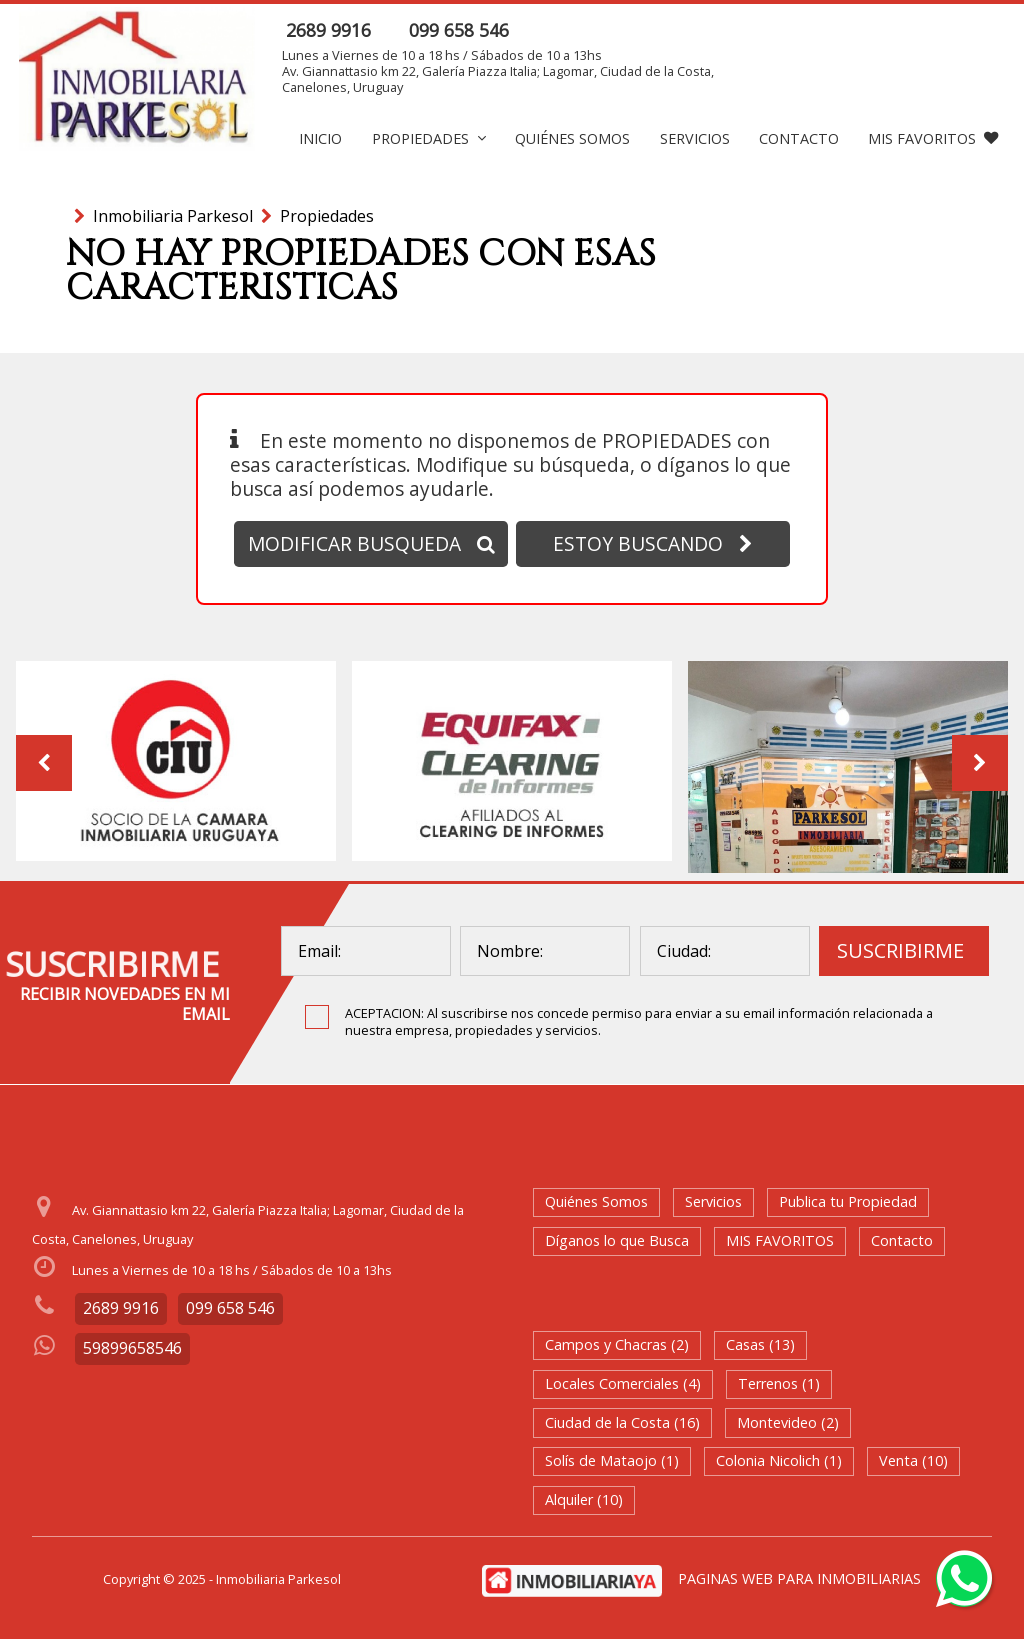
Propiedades (429, 138)
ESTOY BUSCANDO (653, 543)
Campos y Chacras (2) (617, 1344)
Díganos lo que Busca (617, 1240)
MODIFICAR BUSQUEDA (371, 543)
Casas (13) (760, 1344)
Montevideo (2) (788, 1422)
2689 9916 (328, 30)
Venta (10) (913, 1460)
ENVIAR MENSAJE (893, 30)
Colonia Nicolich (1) (779, 1460)
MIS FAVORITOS (933, 138)
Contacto (799, 138)
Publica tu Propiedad (848, 1201)
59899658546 (132, 1348)
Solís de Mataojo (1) (612, 1460)
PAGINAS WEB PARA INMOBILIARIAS (799, 1578)
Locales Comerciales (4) (623, 1383)
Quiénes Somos (572, 138)
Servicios (695, 138)
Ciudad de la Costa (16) (622, 1422)
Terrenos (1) (779, 1383)
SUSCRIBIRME (900, 950)
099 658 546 (459, 30)
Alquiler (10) (584, 1499)
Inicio (320, 138)
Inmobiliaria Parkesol (173, 216)
